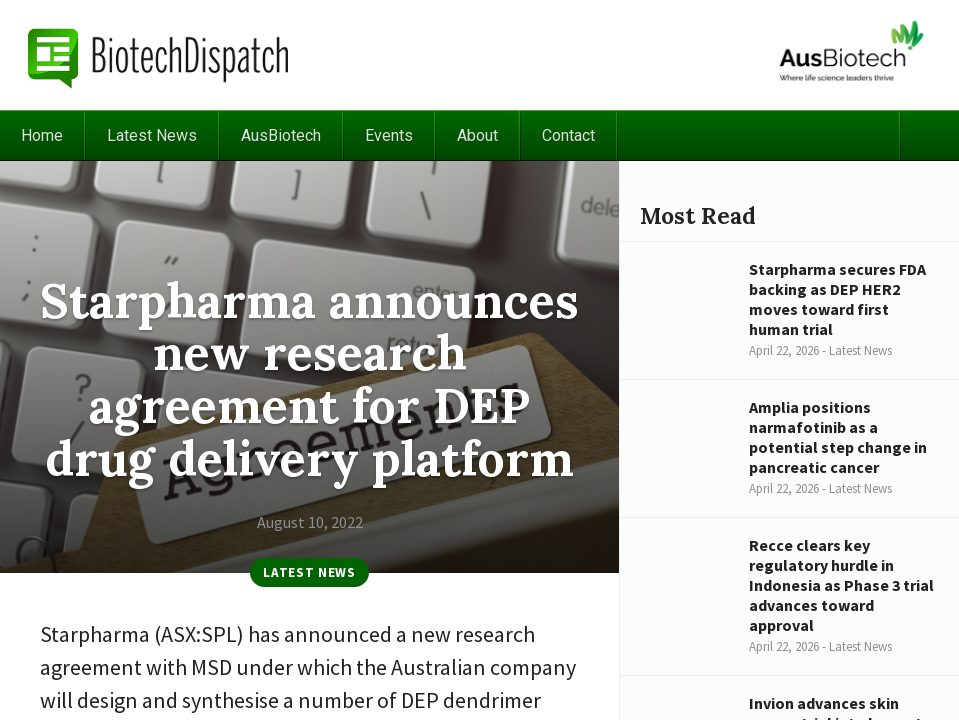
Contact (568, 135)
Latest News (152, 135)
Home (42, 135)
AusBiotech (281, 135)
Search (929, 135)
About (477, 135)
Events (389, 135)
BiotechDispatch (159, 55)
